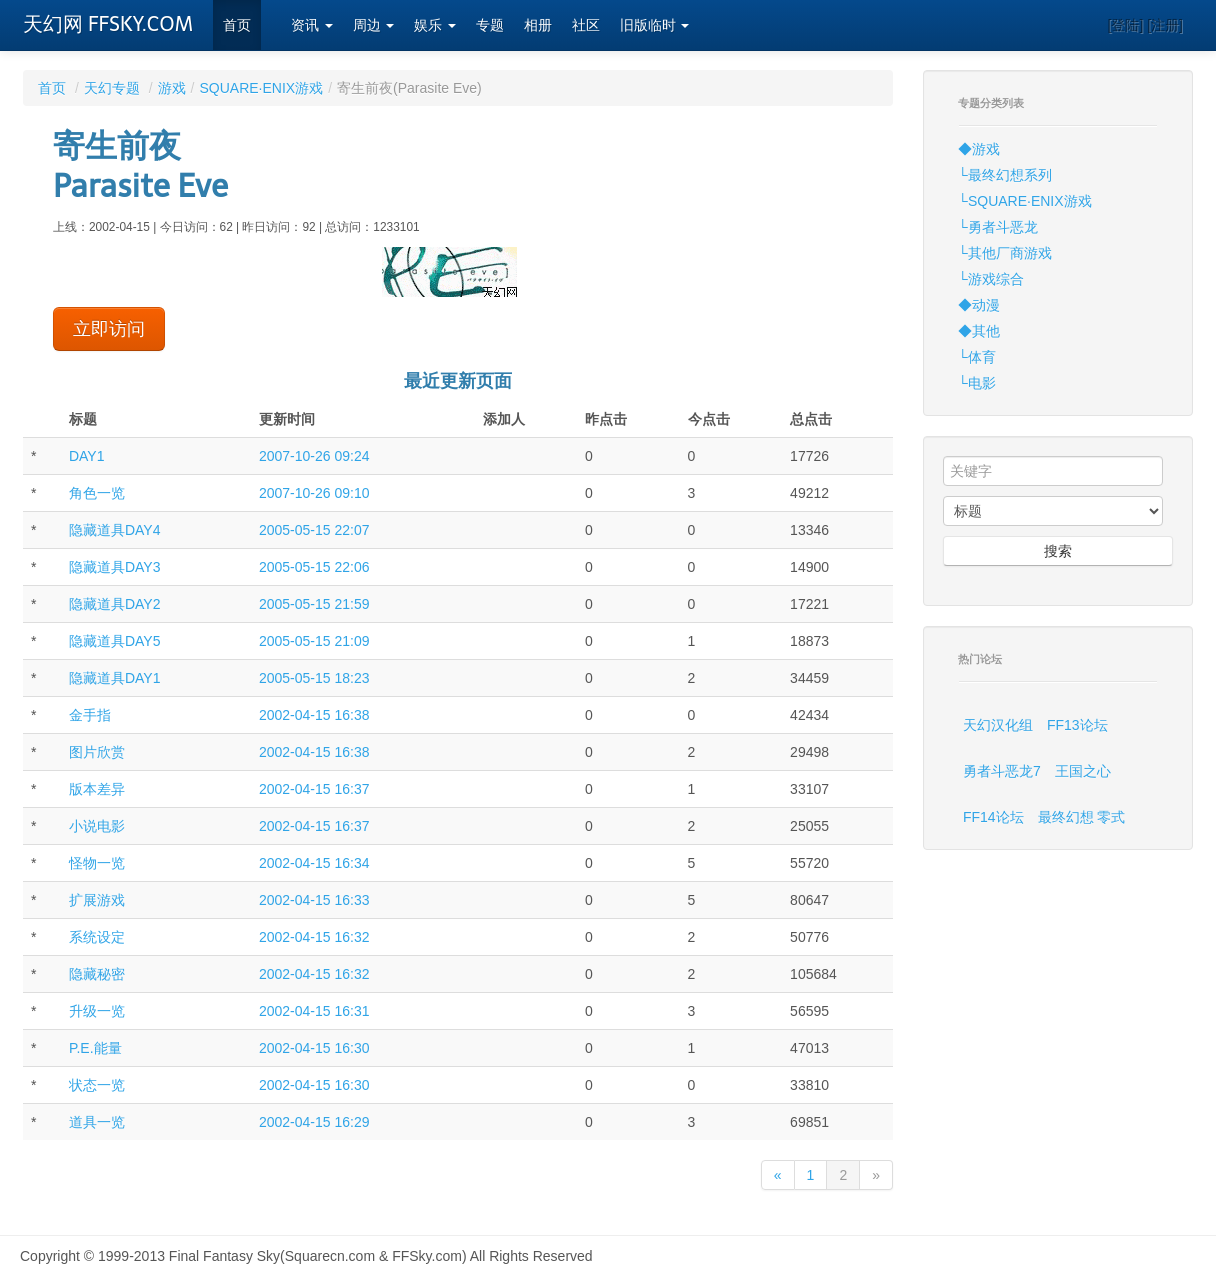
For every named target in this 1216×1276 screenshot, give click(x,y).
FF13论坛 (1077, 725)
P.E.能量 (95, 1048)
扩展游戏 (97, 900)
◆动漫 (979, 305)
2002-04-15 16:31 (314, 1011)
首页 (237, 25)
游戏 (172, 88)
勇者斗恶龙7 (1002, 771)
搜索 (1058, 551)
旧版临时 (655, 25)
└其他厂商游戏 (1005, 253)
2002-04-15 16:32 (314, 937)
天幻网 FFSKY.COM (108, 24)
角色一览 (97, 493)
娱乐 (435, 25)
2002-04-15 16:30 (314, 1048)
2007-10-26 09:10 (314, 493)
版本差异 (97, 789)
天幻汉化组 (998, 725)
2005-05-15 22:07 (314, 530)
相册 (538, 25)
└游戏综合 (991, 279)
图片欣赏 (97, 752)
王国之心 (1083, 771)
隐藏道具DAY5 (115, 641)
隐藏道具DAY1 (115, 678)
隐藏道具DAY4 (115, 530)
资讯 (312, 25)
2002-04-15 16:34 (314, 863)
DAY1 (87, 456)
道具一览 (97, 1122)
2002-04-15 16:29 (314, 1122)
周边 (374, 25)
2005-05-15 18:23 (314, 678)
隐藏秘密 (97, 974)
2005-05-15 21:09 (314, 641)
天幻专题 (112, 88)
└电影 (977, 383)
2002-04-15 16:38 (314, 715)
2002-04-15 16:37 (314, 789)
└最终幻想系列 (1005, 175)
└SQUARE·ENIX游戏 (1025, 201)
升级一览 (97, 1011)
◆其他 (979, 331)
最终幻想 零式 (1082, 817)
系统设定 (97, 937)
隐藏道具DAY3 (115, 567)
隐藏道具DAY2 (115, 604)
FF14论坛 (993, 817)
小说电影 (97, 826)
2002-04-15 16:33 (314, 900)
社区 (586, 25)
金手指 (90, 715)
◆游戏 (979, 149)
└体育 (977, 357)
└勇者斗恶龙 (998, 227)
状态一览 (97, 1085)
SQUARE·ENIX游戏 (261, 88)
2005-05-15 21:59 (314, 604)
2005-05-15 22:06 (314, 567)
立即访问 (109, 329)
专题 (490, 25)
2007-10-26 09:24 (314, 456)
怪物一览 (97, 863)
